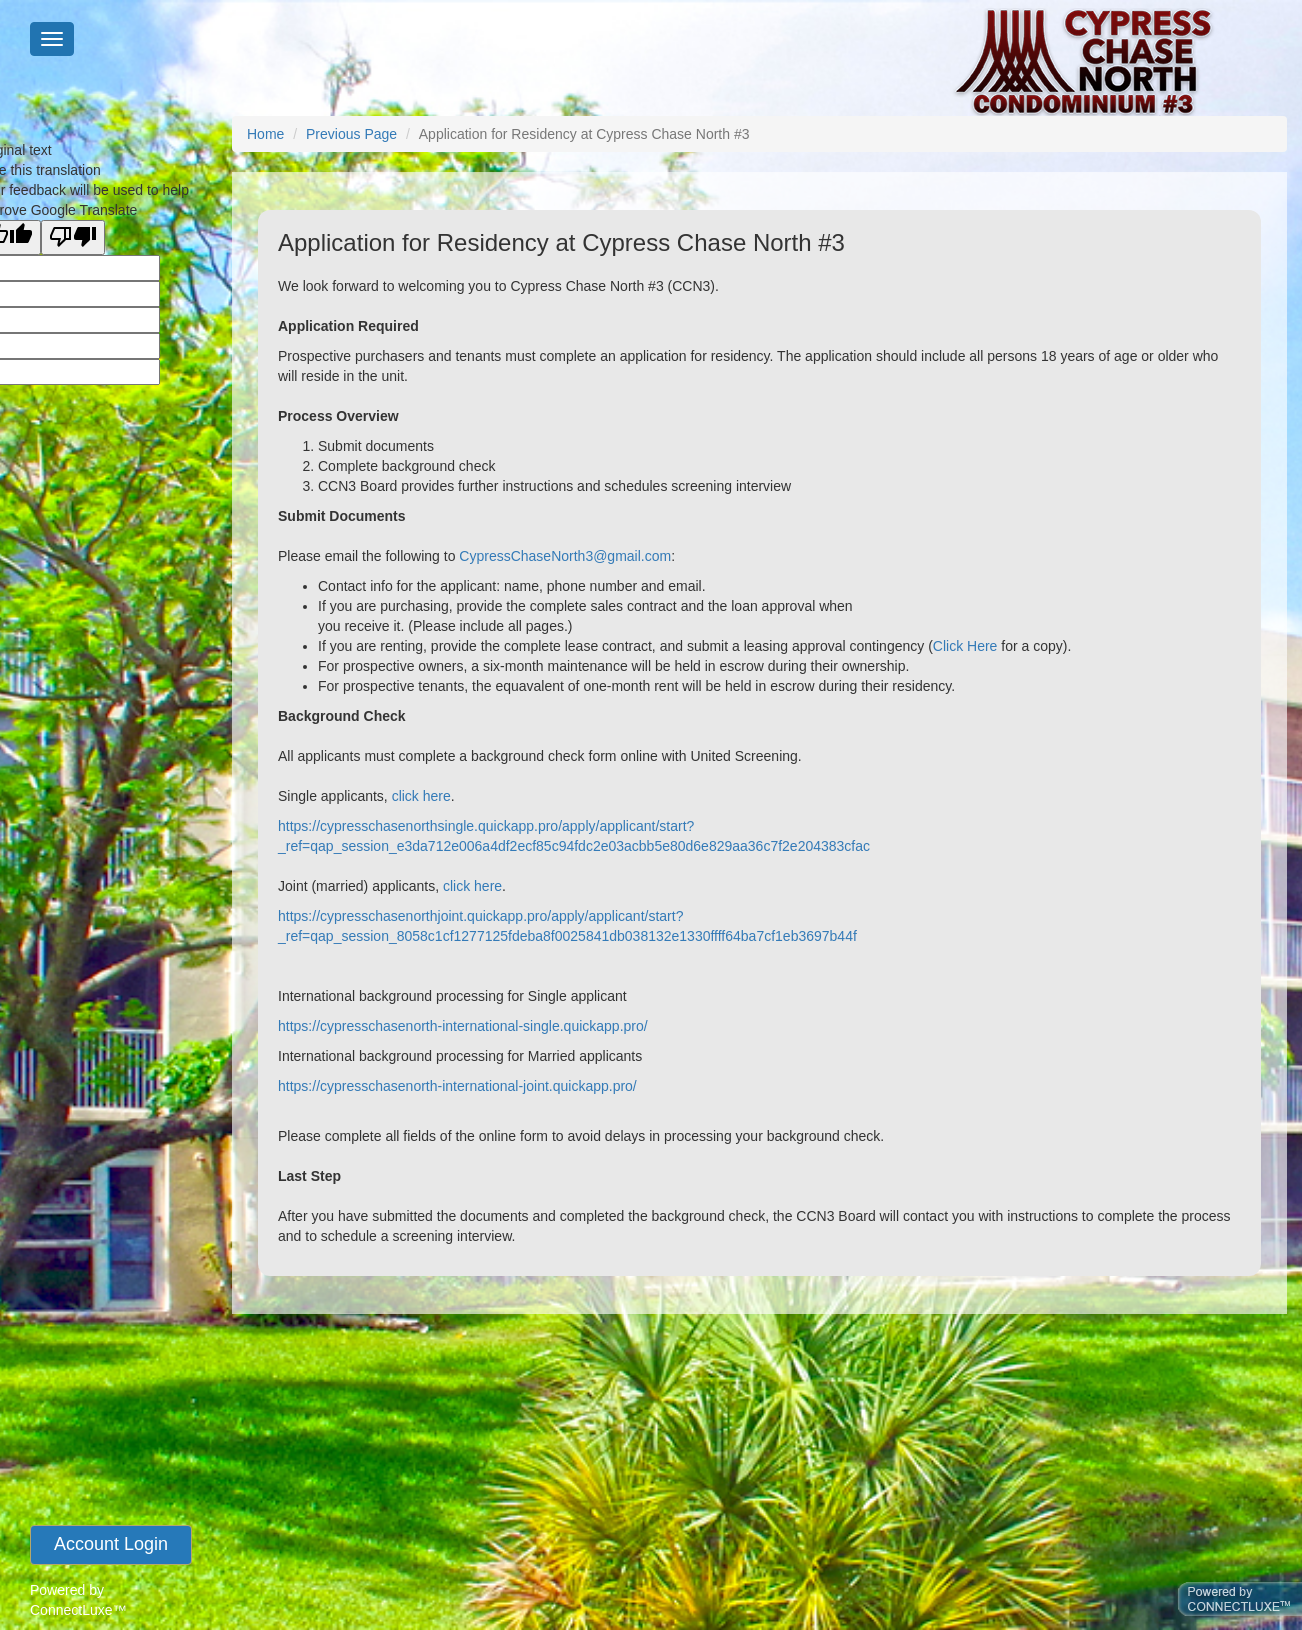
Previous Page (351, 134)
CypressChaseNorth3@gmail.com (565, 556)
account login (111, 1544)
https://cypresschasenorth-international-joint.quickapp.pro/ (457, 1086)
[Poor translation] (73, 237)
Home (265, 134)
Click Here (965, 646)
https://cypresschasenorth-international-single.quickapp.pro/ (463, 1026)
